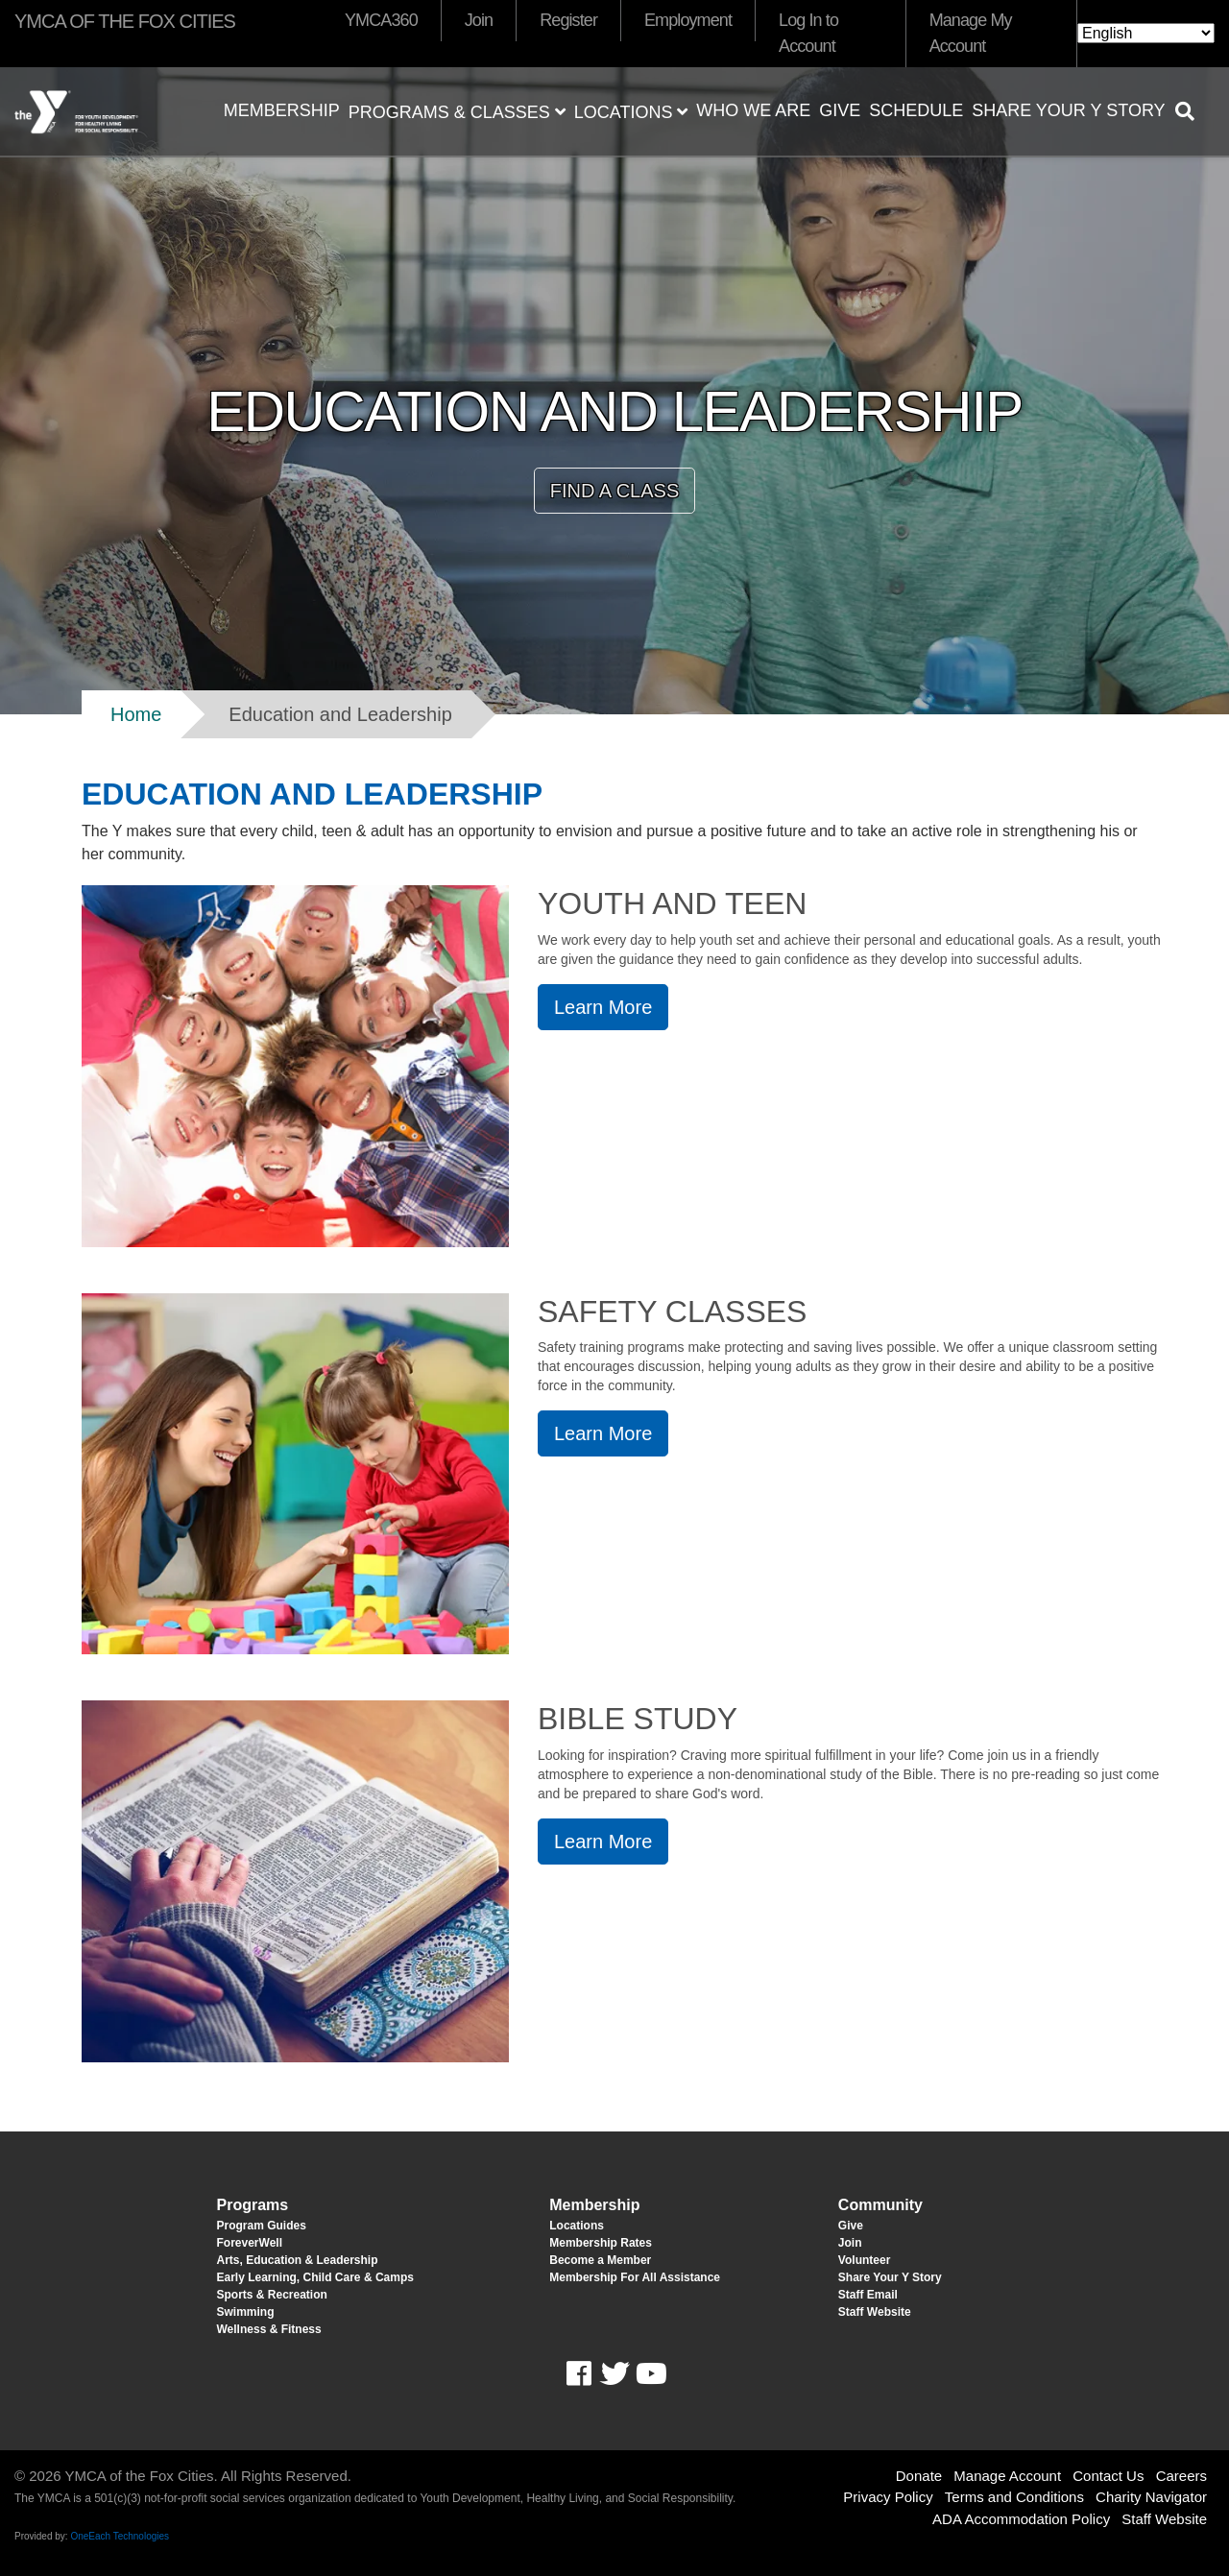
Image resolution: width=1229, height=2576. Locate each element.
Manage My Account (970, 33)
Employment (688, 20)
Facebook (591, 2374)
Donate (919, 2476)
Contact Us (1108, 2476)
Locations (631, 112)
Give (839, 110)
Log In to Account (808, 33)
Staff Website (1164, 2519)
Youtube (649, 2374)
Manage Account (1007, 2476)
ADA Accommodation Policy (1021, 2519)
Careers (1181, 2476)
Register (568, 20)
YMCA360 (381, 20)
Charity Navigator (1151, 2497)
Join (479, 20)
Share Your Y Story (1068, 110)
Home (135, 714)
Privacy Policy (887, 2497)
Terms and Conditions (1014, 2497)
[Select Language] (1146, 33)
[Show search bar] (1192, 111)
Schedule (916, 110)
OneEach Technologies (119, 2536)
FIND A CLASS (615, 490)
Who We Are (753, 110)
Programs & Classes (457, 112)
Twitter (614, 2374)
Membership (282, 110)
